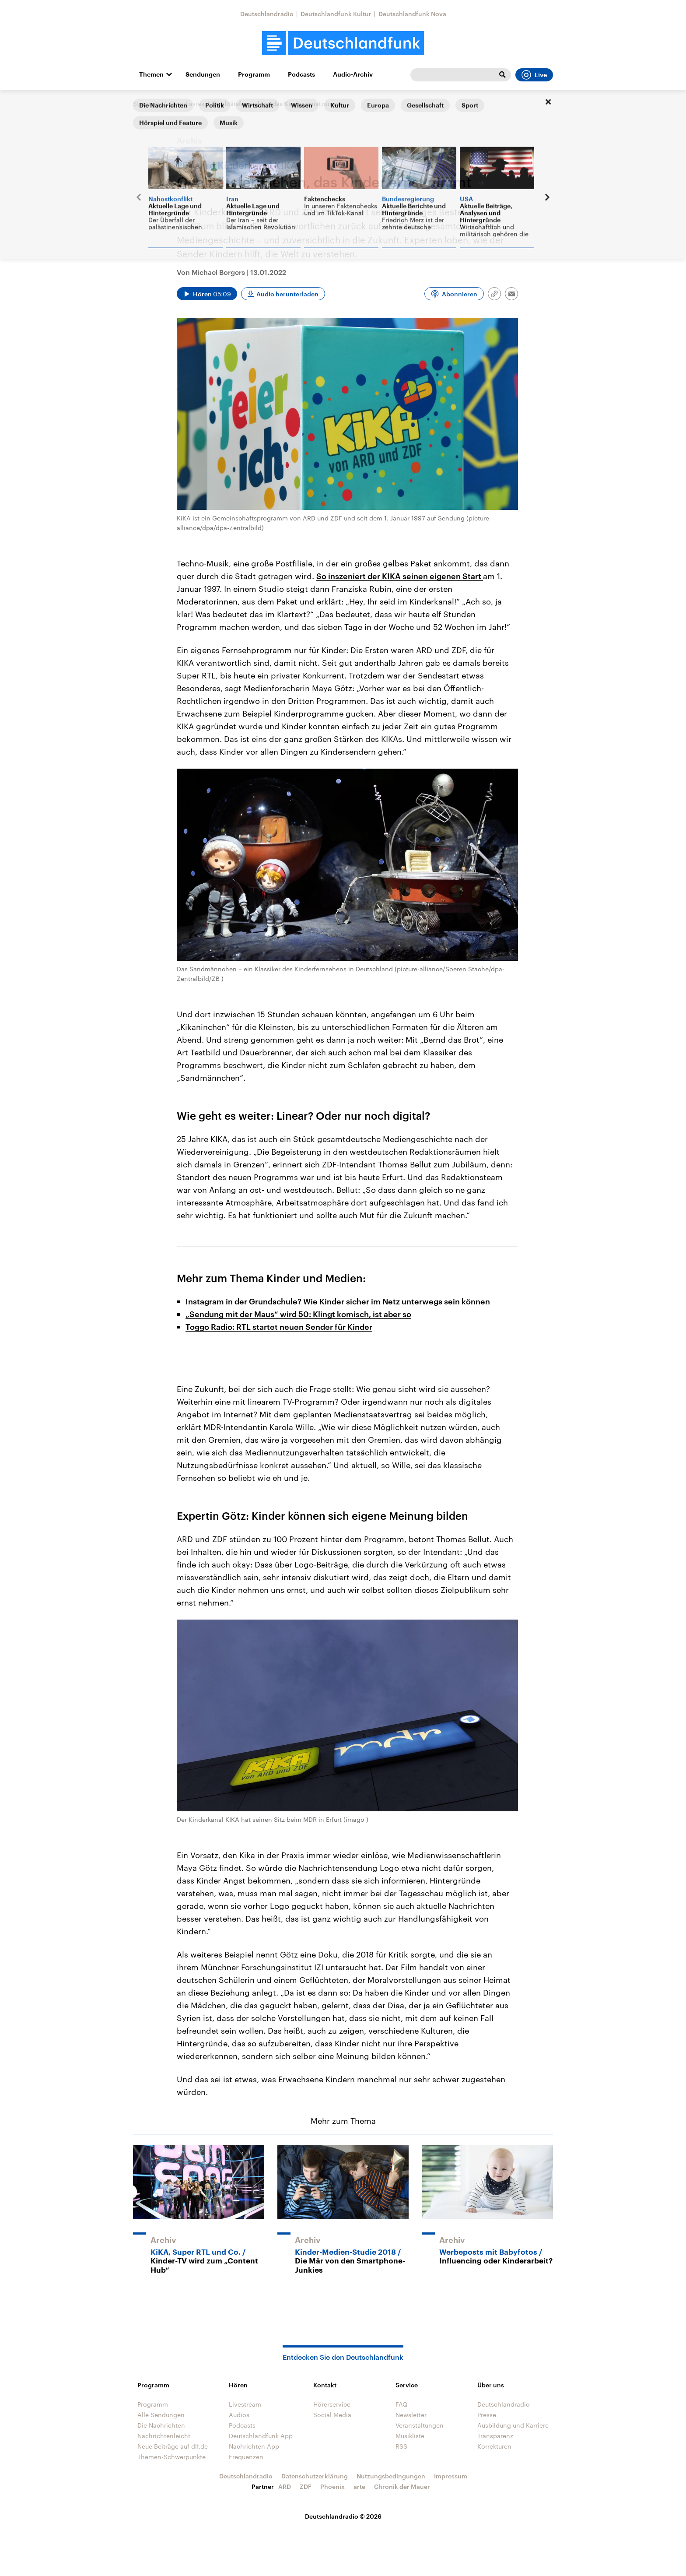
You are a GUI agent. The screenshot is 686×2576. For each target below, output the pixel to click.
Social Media (332, 2414)
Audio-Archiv (353, 74)
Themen (151, 74)
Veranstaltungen (420, 2425)
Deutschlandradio (267, 14)
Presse (486, 2414)
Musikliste (410, 2435)
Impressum (450, 2476)
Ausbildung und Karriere (513, 2425)
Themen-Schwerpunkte (171, 2456)
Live (534, 75)
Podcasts (301, 74)
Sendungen (203, 74)
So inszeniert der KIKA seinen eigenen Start (399, 576)
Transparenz (495, 2435)
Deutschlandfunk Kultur (336, 14)
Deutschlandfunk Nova (412, 14)
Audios (239, 2414)
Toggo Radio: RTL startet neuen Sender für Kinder (279, 1327)
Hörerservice (331, 2404)
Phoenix (332, 2486)
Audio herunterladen (287, 294)
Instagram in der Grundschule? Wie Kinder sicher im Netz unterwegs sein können (338, 1301)
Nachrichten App (254, 2446)
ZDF (306, 2486)
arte (359, 2486)
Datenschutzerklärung (314, 2476)
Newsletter (411, 2414)
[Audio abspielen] (207, 293)
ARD (284, 2486)
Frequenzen (246, 2456)
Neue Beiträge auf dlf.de (172, 2446)
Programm (254, 74)
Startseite (147, 103)
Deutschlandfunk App (261, 2435)
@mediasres (186, 103)
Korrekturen (494, 2446)
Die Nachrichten (161, 2425)
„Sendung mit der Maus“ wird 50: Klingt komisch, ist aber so (298, 1314)
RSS (401, 2446)
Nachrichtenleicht (163, 2435)
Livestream (245, 2404)
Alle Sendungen (161, 2414)
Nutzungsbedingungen (391, 2476)
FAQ (402, 2404)
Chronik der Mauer (402, 2486)
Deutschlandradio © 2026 (343, 2516)
